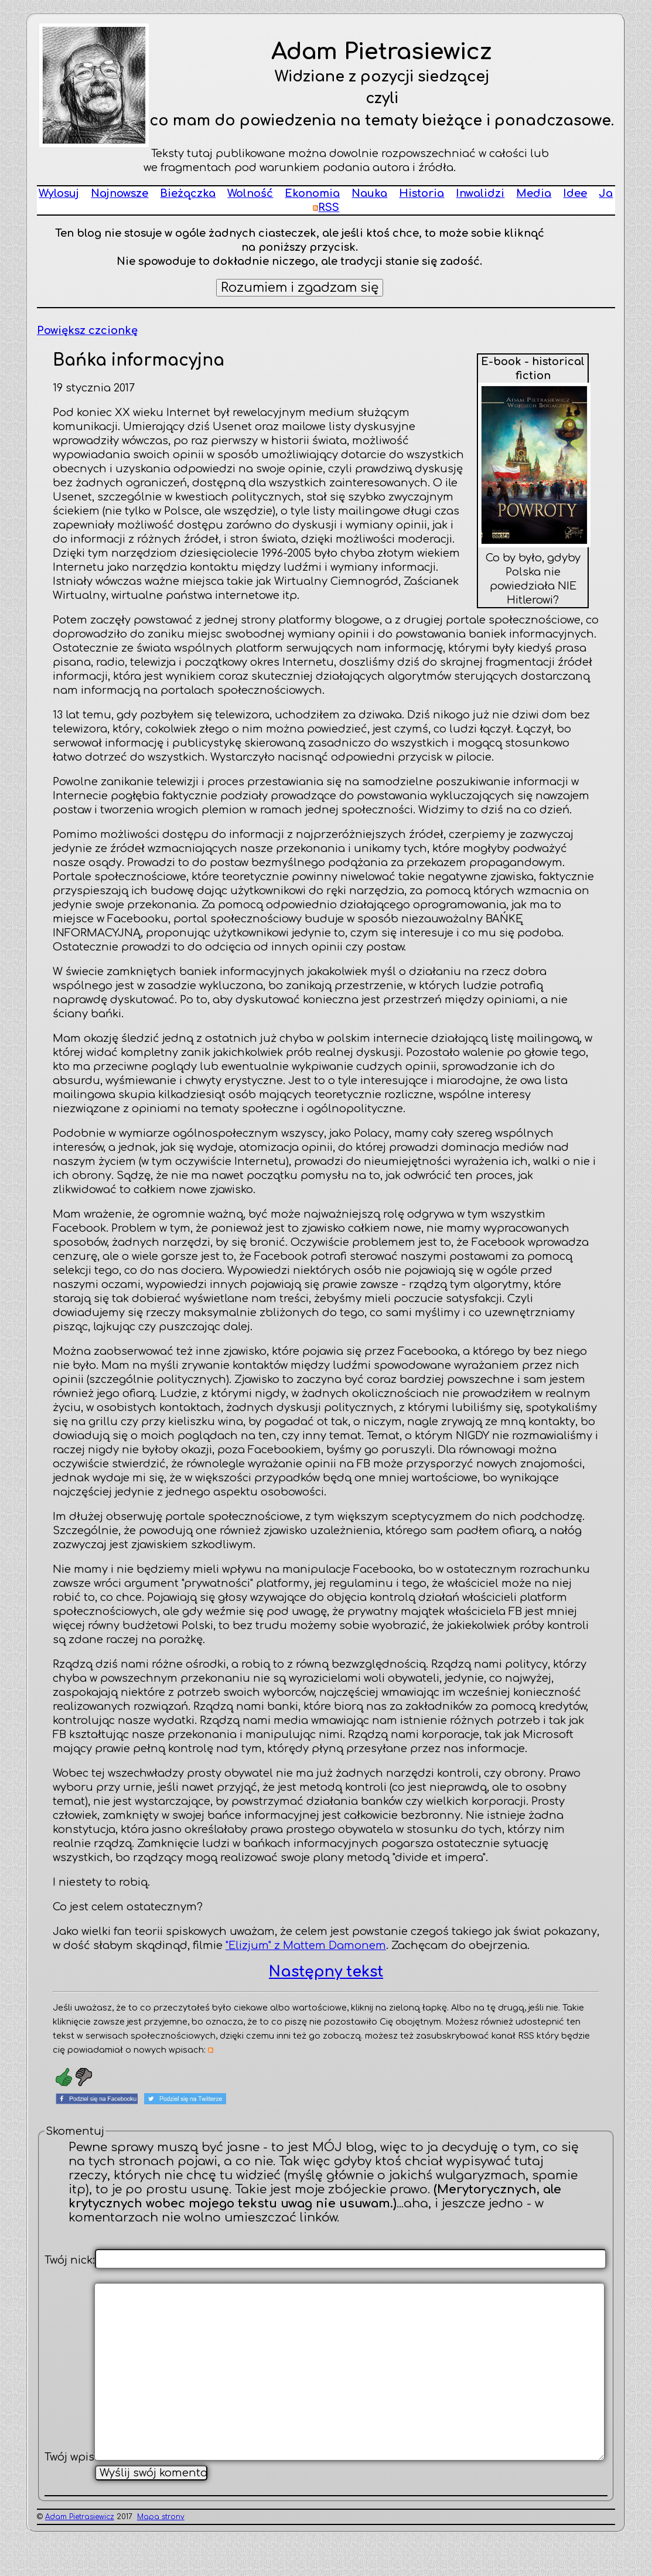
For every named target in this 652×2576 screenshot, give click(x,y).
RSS (326, 207)
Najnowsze (119, 193)
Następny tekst (326, 1972)
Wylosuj (59, 193)
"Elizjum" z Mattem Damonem (306, 1945)
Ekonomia (312, 193)
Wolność (250, 193)
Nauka (369, 193)
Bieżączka (188, 193)
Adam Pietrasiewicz (79, 2555)
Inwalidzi (480, 193)
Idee (575, 193)
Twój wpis (69, 2496)
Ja (606, 193)
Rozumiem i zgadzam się (299, 288)
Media (533, 193)
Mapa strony (161, 2555)
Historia (421, 193)
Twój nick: (70, 2260)
